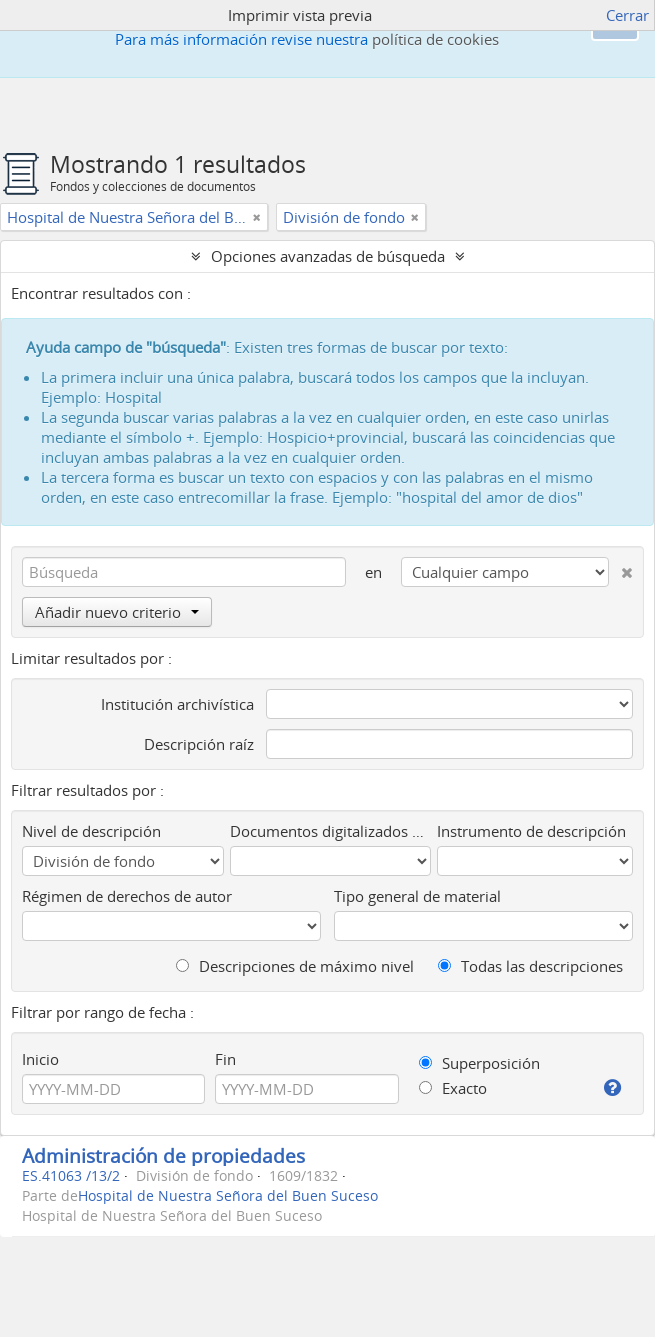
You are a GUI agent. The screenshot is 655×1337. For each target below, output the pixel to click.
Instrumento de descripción (531, 831)
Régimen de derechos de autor (127, 896)
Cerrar (627, 15)
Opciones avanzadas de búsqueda (328, 256)
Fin (225, 1059)
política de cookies (435, 39)
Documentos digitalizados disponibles (331, 831)
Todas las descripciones (530, 966)
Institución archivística (177, 704)
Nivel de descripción (91, 831)
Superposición (479, 1063)
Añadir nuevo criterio (117, 612)
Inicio (40, 1059)
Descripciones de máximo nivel (295, 966)
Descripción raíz (199, 744)
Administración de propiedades (163, 1155)
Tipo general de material (417, 896)
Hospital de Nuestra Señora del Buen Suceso (228, 1196)
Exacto (453, 1088)
